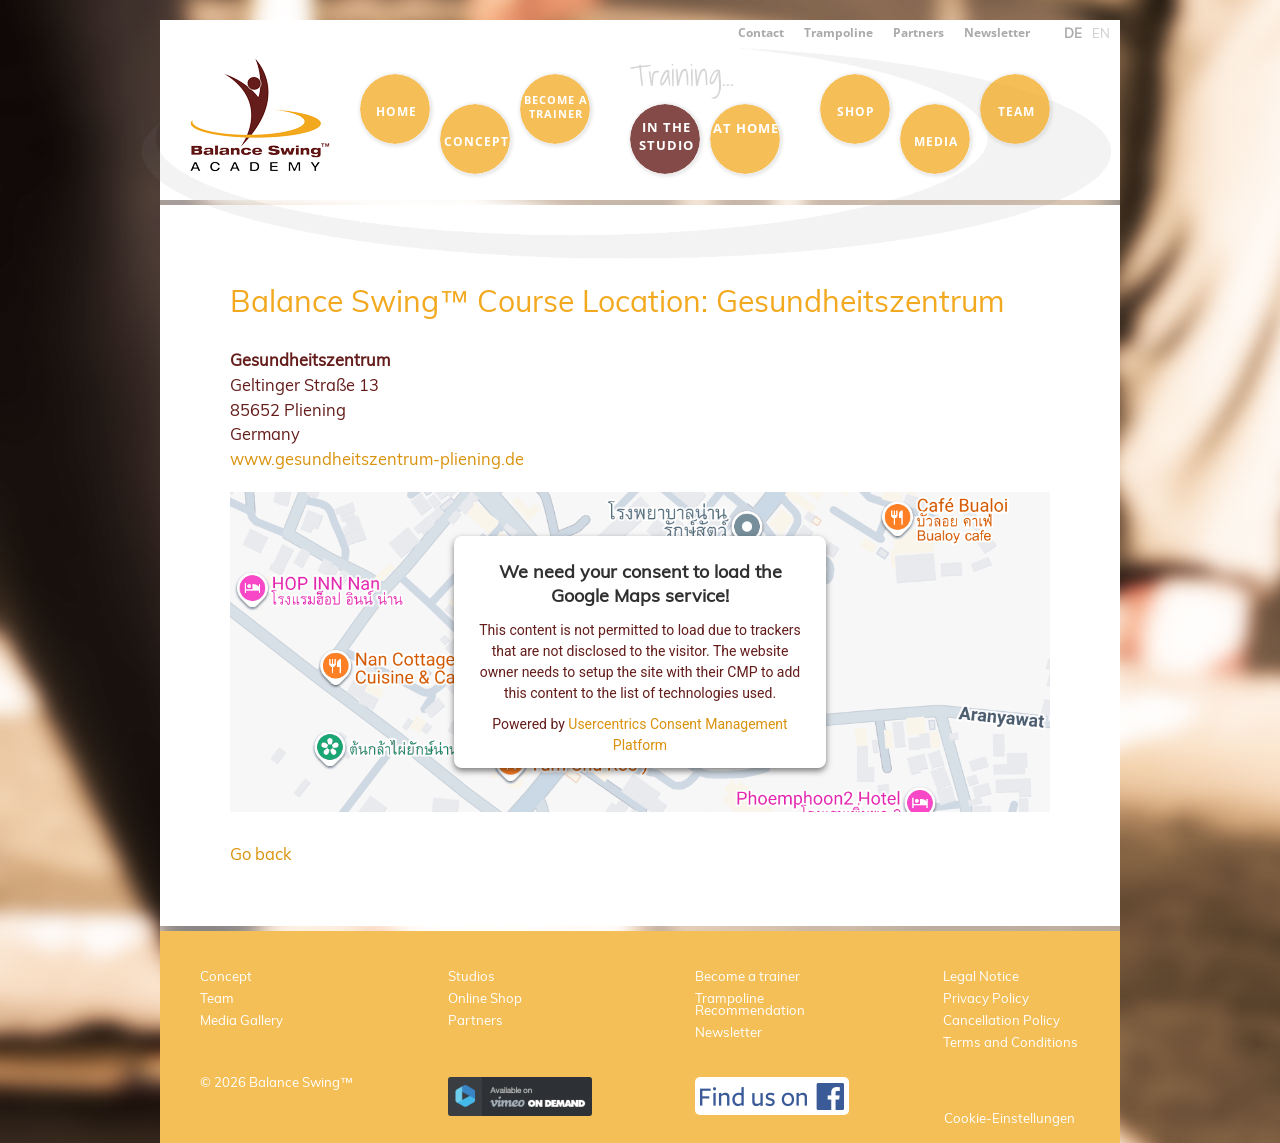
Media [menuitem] (936, 141)
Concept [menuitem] (476, 141)
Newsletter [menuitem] (997, 32)
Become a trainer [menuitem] (556, 107)
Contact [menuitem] (761, 32)
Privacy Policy (986, 998)
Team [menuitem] (1016, 111)
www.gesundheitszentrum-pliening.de (377, 458)
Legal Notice (981, 976)
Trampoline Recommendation (750, 1004)
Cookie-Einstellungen (1009, 1118)
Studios (471, 976)
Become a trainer (747, 976)
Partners (475, 1020)
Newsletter (728, 1032)
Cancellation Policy (1001, 1020)
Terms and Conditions (1010, 1042)
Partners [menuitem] (918, 32)
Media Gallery (241, 1020)
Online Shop (485, 998)
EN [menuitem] (1101, 33)
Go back (260, 853)
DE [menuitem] (1073, 33)
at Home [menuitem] (746, 128)
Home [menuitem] (396, 111)
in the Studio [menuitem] (666, 136)
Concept (226, 976)
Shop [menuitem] (856, 111)
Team (217, 998)
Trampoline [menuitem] (838, 32)
